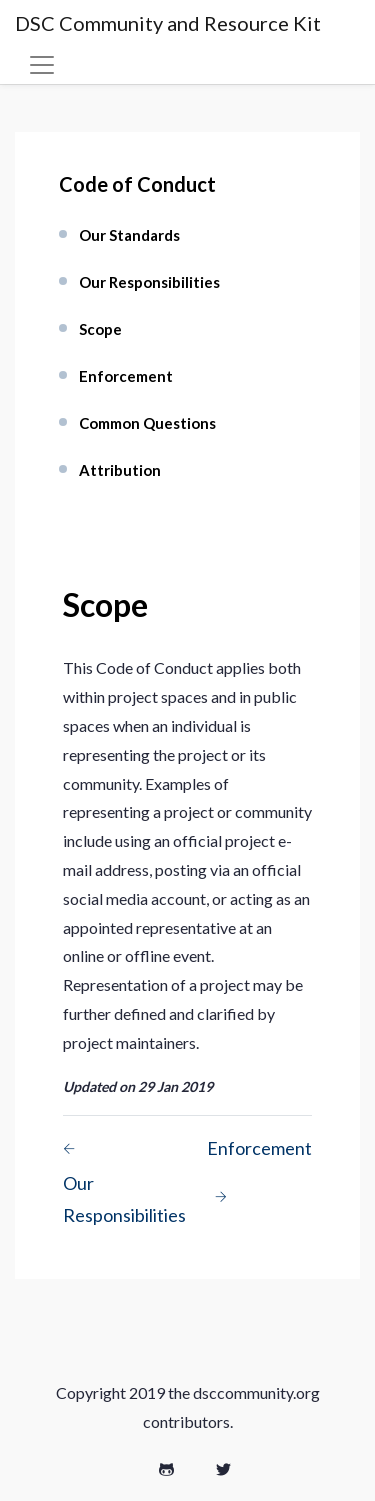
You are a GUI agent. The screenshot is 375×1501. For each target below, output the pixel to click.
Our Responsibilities (149, 282)
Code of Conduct (137, 184)
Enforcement (126, 376)
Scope (100, 329)
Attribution (120, 470)
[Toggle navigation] (42, 65)
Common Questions (147, 423)
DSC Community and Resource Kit (168, 23)
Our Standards (129, 235)
